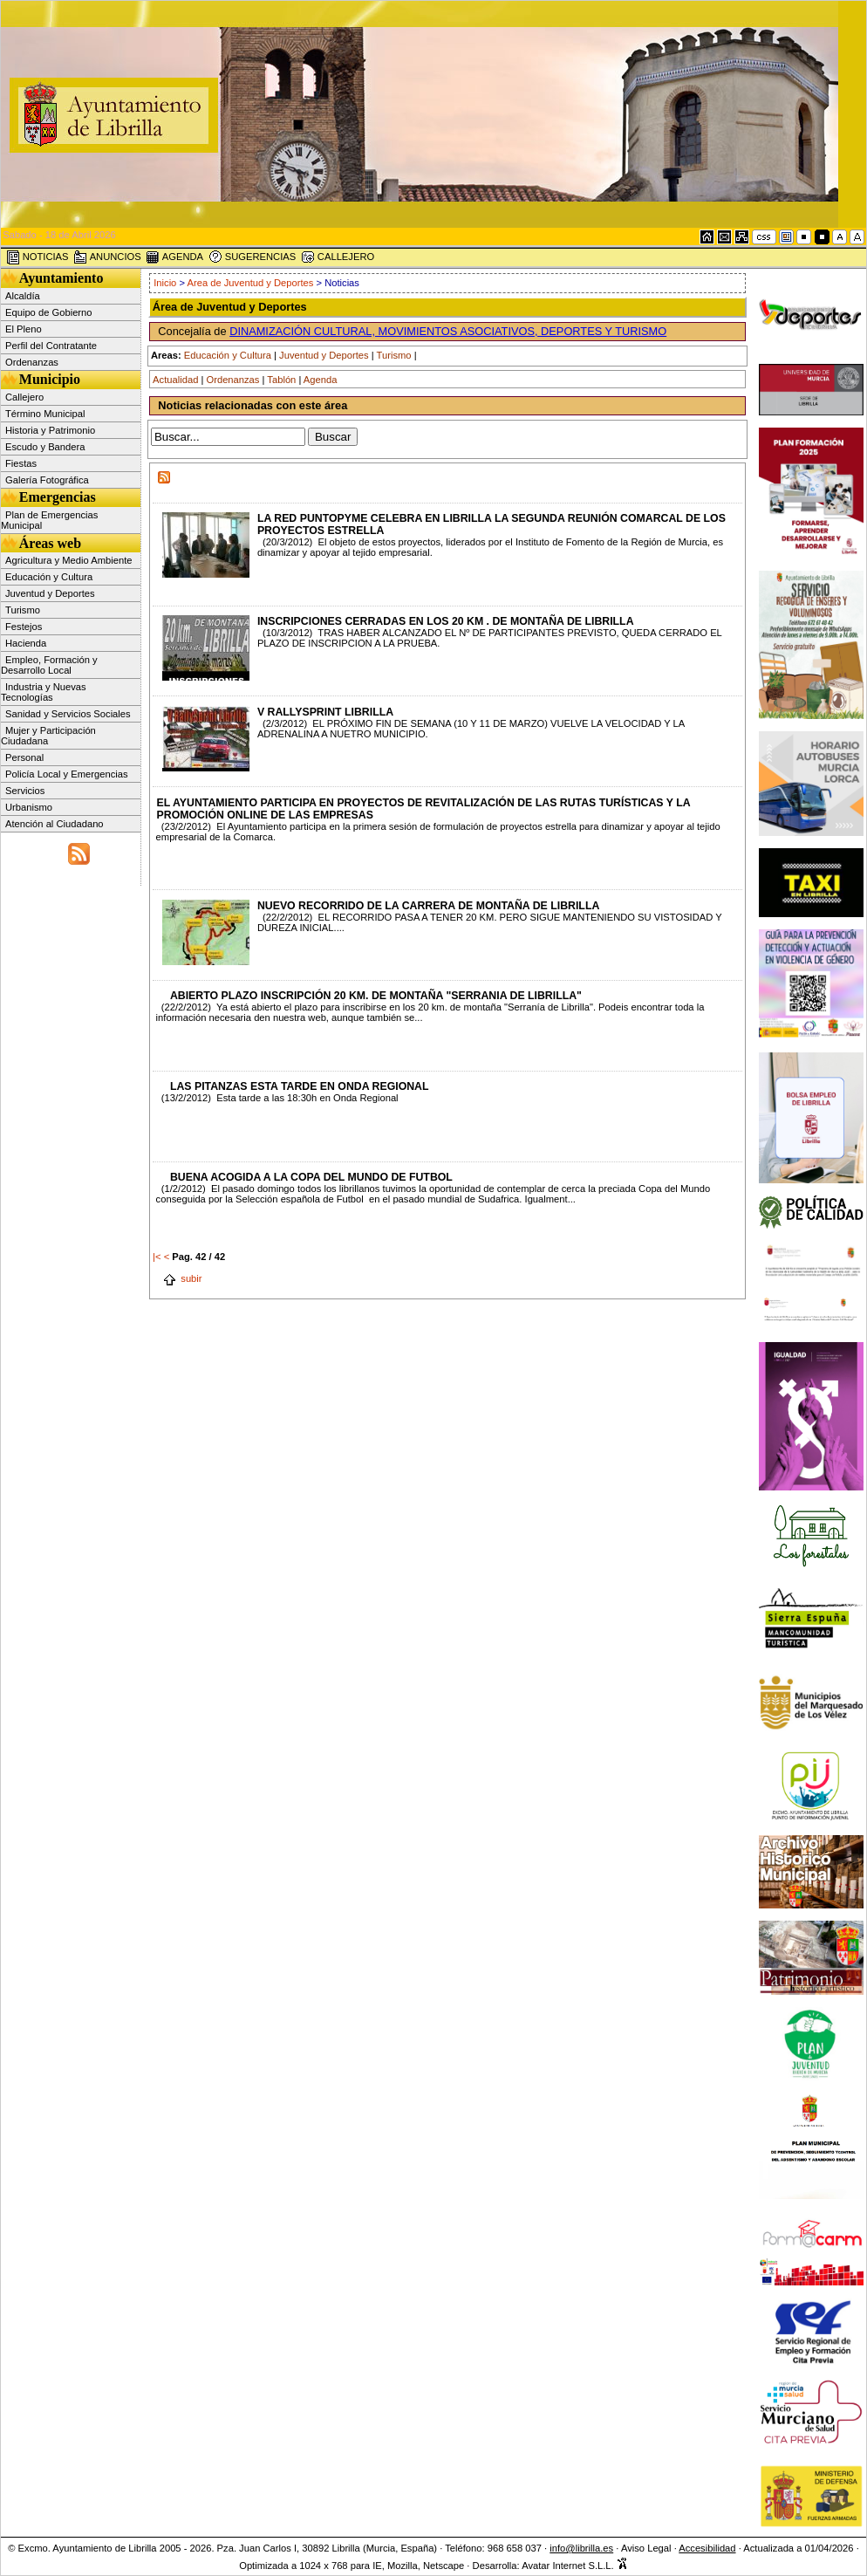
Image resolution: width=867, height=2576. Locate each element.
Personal (24, 757)
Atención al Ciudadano (54, 824)
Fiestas (21, 463)
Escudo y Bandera (45, 447)
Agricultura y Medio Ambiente (69, 560)
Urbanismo (28, 807)
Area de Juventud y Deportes (251, 282)
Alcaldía (22, 296)
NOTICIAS (37, 257)
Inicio (165, 282)
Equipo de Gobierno (48, 312)
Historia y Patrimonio (50, 430)
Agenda (321, 379)
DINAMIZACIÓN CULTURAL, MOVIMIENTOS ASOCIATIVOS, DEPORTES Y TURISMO (447, 331)
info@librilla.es (581, 2548)
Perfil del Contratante (51, 345)
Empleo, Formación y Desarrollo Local (49, 664)
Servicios (24, 790)
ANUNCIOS (107, 257)
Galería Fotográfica (47, 480)
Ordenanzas (31, 362)
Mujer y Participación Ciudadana (48, 735)
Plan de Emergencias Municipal (49, 520)
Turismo (22, 610)
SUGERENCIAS (252, 257)
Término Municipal (45, 413)
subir (181, 1278)
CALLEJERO (337, 257)
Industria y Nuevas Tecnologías (43, 692)
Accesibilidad (707, 2548)
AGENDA (174, 257)
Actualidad (175, 379)
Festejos (23, 626)
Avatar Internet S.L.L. (575, 2565)
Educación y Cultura (48, 577)
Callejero (24, 397)
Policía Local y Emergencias (66, 774)
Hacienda (25, 643)
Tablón (281, 379)
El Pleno (23, 329)
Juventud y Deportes (50, 593)
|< (156, 1256)
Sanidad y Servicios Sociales (68, 714)
